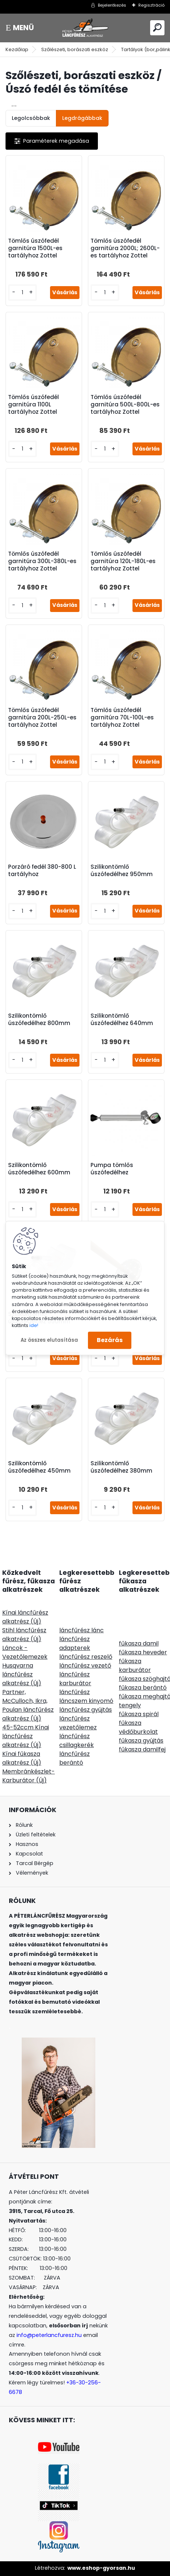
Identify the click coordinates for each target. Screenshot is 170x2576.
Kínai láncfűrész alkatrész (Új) (25, 1617)
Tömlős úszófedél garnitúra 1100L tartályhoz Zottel (33, 405)
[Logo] (85, 27)
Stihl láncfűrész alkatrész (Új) (24, 1634)
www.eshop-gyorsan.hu (101, 2568)
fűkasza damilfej (142, 1749)
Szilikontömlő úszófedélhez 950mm (122, 870)
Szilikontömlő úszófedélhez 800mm (39, 1019)
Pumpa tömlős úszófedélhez (112, 1168)
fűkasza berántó (143, 1687)
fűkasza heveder (143, 1652)
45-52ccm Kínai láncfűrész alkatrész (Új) (25, 1736)
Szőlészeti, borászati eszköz (74, 49)
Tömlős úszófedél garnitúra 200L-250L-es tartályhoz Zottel (42, 718)
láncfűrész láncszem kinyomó (86, 1696)
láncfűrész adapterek (74, 1643)
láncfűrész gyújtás (85, 1709)
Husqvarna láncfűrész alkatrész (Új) (21, 1674)
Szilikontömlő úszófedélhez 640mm (122, 1019)
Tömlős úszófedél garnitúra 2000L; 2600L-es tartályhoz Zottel (125, 248)
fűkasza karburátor (135, 1665)
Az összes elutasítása (49, 1340)
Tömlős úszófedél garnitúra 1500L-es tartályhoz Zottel (35, 248)
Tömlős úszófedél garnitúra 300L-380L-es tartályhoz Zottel (42, 561)
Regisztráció (151, 5)
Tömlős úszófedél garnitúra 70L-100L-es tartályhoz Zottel (122, 718)
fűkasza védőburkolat (138, 1727)
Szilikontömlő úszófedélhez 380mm (121, 1467)
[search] (157, 27)
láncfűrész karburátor (75, 1678)
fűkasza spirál (139, 1714)
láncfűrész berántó (74, 1758)
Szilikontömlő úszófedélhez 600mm (39, 1168)
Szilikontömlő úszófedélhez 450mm (39, 1467)
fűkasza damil (139, 1643)
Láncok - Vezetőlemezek (24, 1652)
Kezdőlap (17, 49)
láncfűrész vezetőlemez (78, 1723)
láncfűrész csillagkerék (76, 1740)
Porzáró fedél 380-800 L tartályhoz (42, 870)
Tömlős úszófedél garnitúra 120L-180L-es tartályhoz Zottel (123, 561)
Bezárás (110, 1340)
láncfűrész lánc (81, 1630)
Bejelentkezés (112, 5)
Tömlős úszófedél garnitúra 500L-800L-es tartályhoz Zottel (125, 405)
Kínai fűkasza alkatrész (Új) (21, 1758)
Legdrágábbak (82, 118)
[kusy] (22, 292)
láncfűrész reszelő (85, 1656)
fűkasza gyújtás (141, 1740)
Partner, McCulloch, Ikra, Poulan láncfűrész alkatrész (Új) (28, 1705)
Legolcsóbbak (31, 118)
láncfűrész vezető (85, 1665)
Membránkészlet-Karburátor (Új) (28, 1776)
